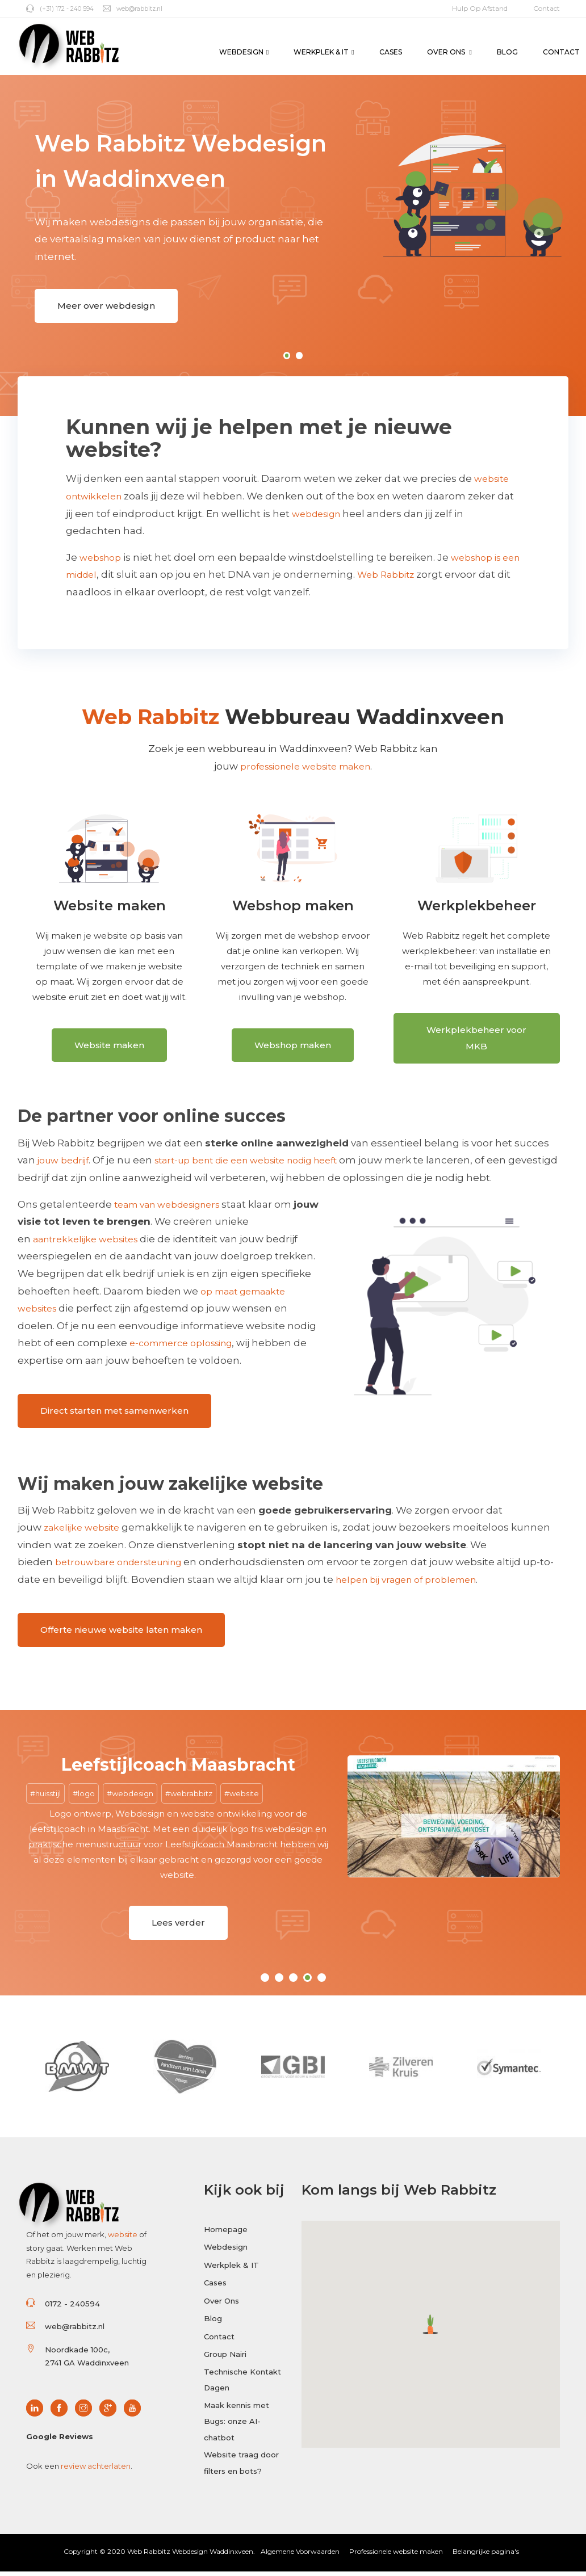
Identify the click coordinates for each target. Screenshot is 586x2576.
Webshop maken (292, 1052)
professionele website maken (305, 766)
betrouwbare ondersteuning (126, 1563)
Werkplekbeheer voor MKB (476, 1045)
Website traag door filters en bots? (241, 2474)
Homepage (226, 2228)
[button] (431, 2324)
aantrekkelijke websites (91, 1244)
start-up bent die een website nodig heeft (264, 1165)
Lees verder (178, 1923)
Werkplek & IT (324, 52)
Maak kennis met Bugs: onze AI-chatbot (236, 2430)
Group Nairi (225, 2358)
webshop (102, 558)
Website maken (109, 1052)
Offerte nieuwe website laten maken (121, 1629)
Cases (390, 52)
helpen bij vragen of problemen (427, 1580)
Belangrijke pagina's (486, 2556)
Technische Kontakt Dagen (242, 2385)
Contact (546, 8)
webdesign (320, 513)
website (244, 1790)
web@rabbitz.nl (143, 8)
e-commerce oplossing (187, 1348)
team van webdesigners (174, 1210)
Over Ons (449, 52)
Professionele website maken (396, 2556)
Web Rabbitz (415, 575)
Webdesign (244, 52)
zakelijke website (85, 1529)
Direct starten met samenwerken (114, 1414)
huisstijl (48, 1790)
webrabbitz (191, 1790)
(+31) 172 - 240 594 (63, 8)
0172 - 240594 (72, 2303)
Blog (507, 52)
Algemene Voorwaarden (300, 2556)
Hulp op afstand (480, 8)
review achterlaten (96, 2465)
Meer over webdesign (106, 307)
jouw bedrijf (66, 1165)
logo (86, 1790)
